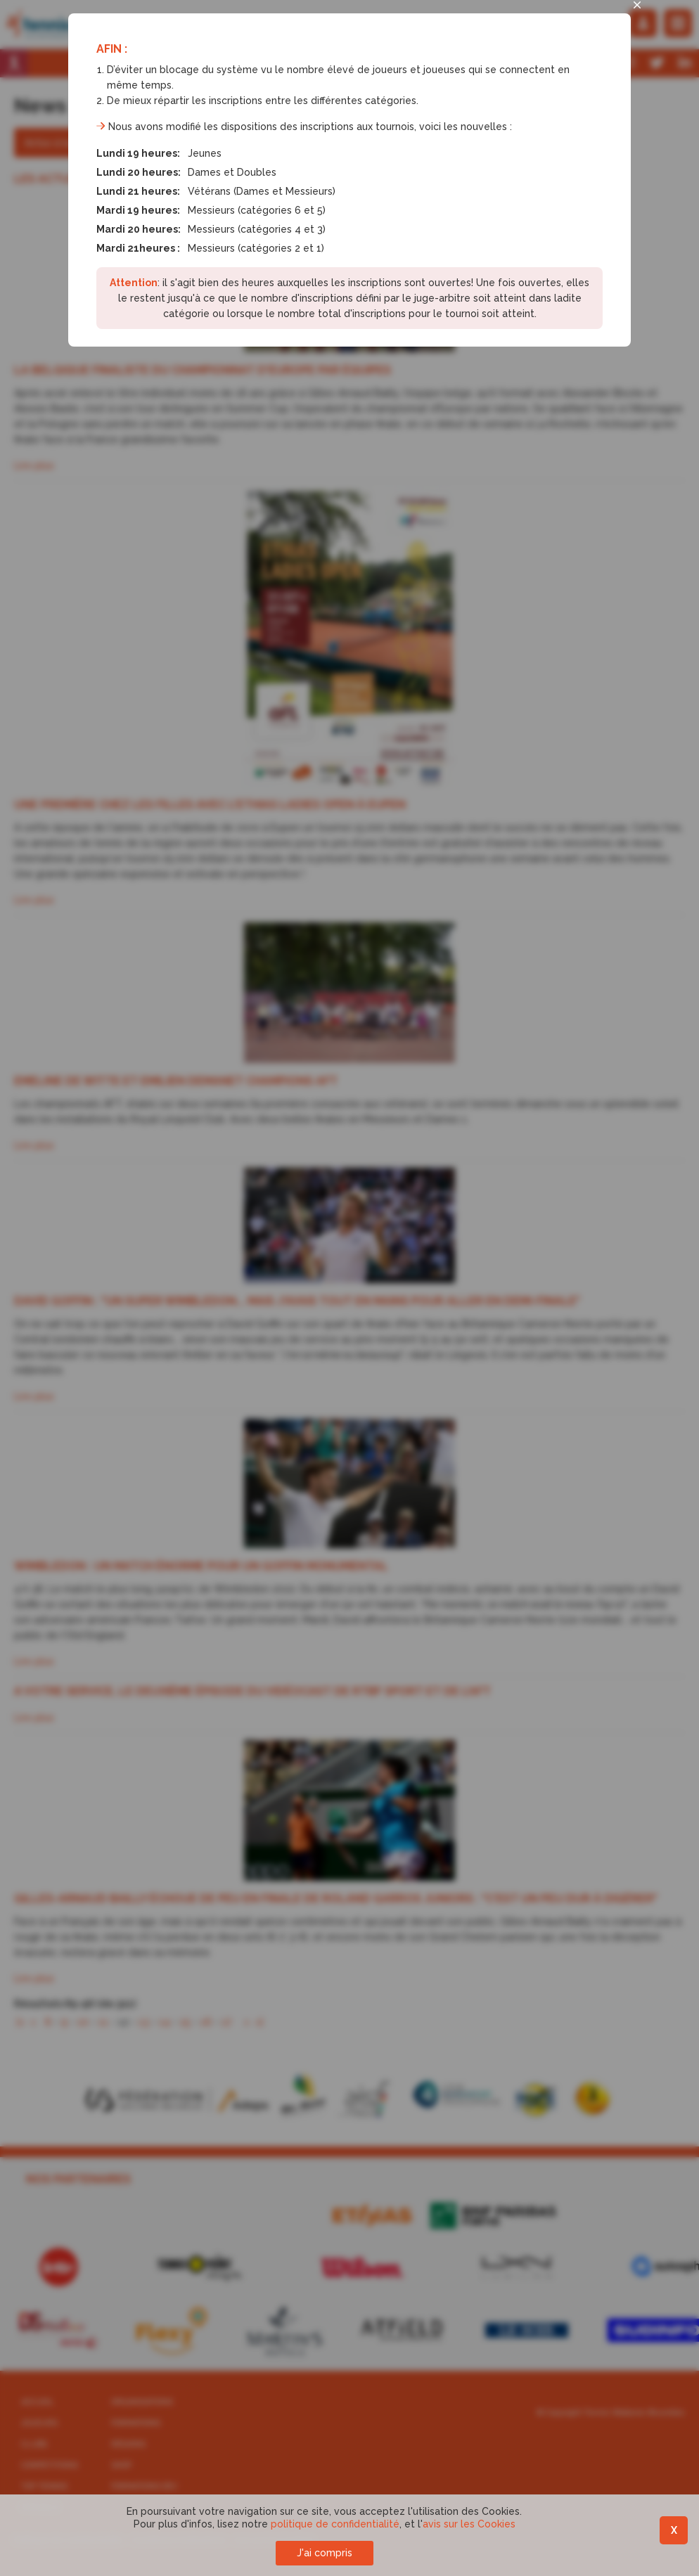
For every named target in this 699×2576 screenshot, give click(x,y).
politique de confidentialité (335, 2524)
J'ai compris (324, 2552)
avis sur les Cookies (469, 2524)
